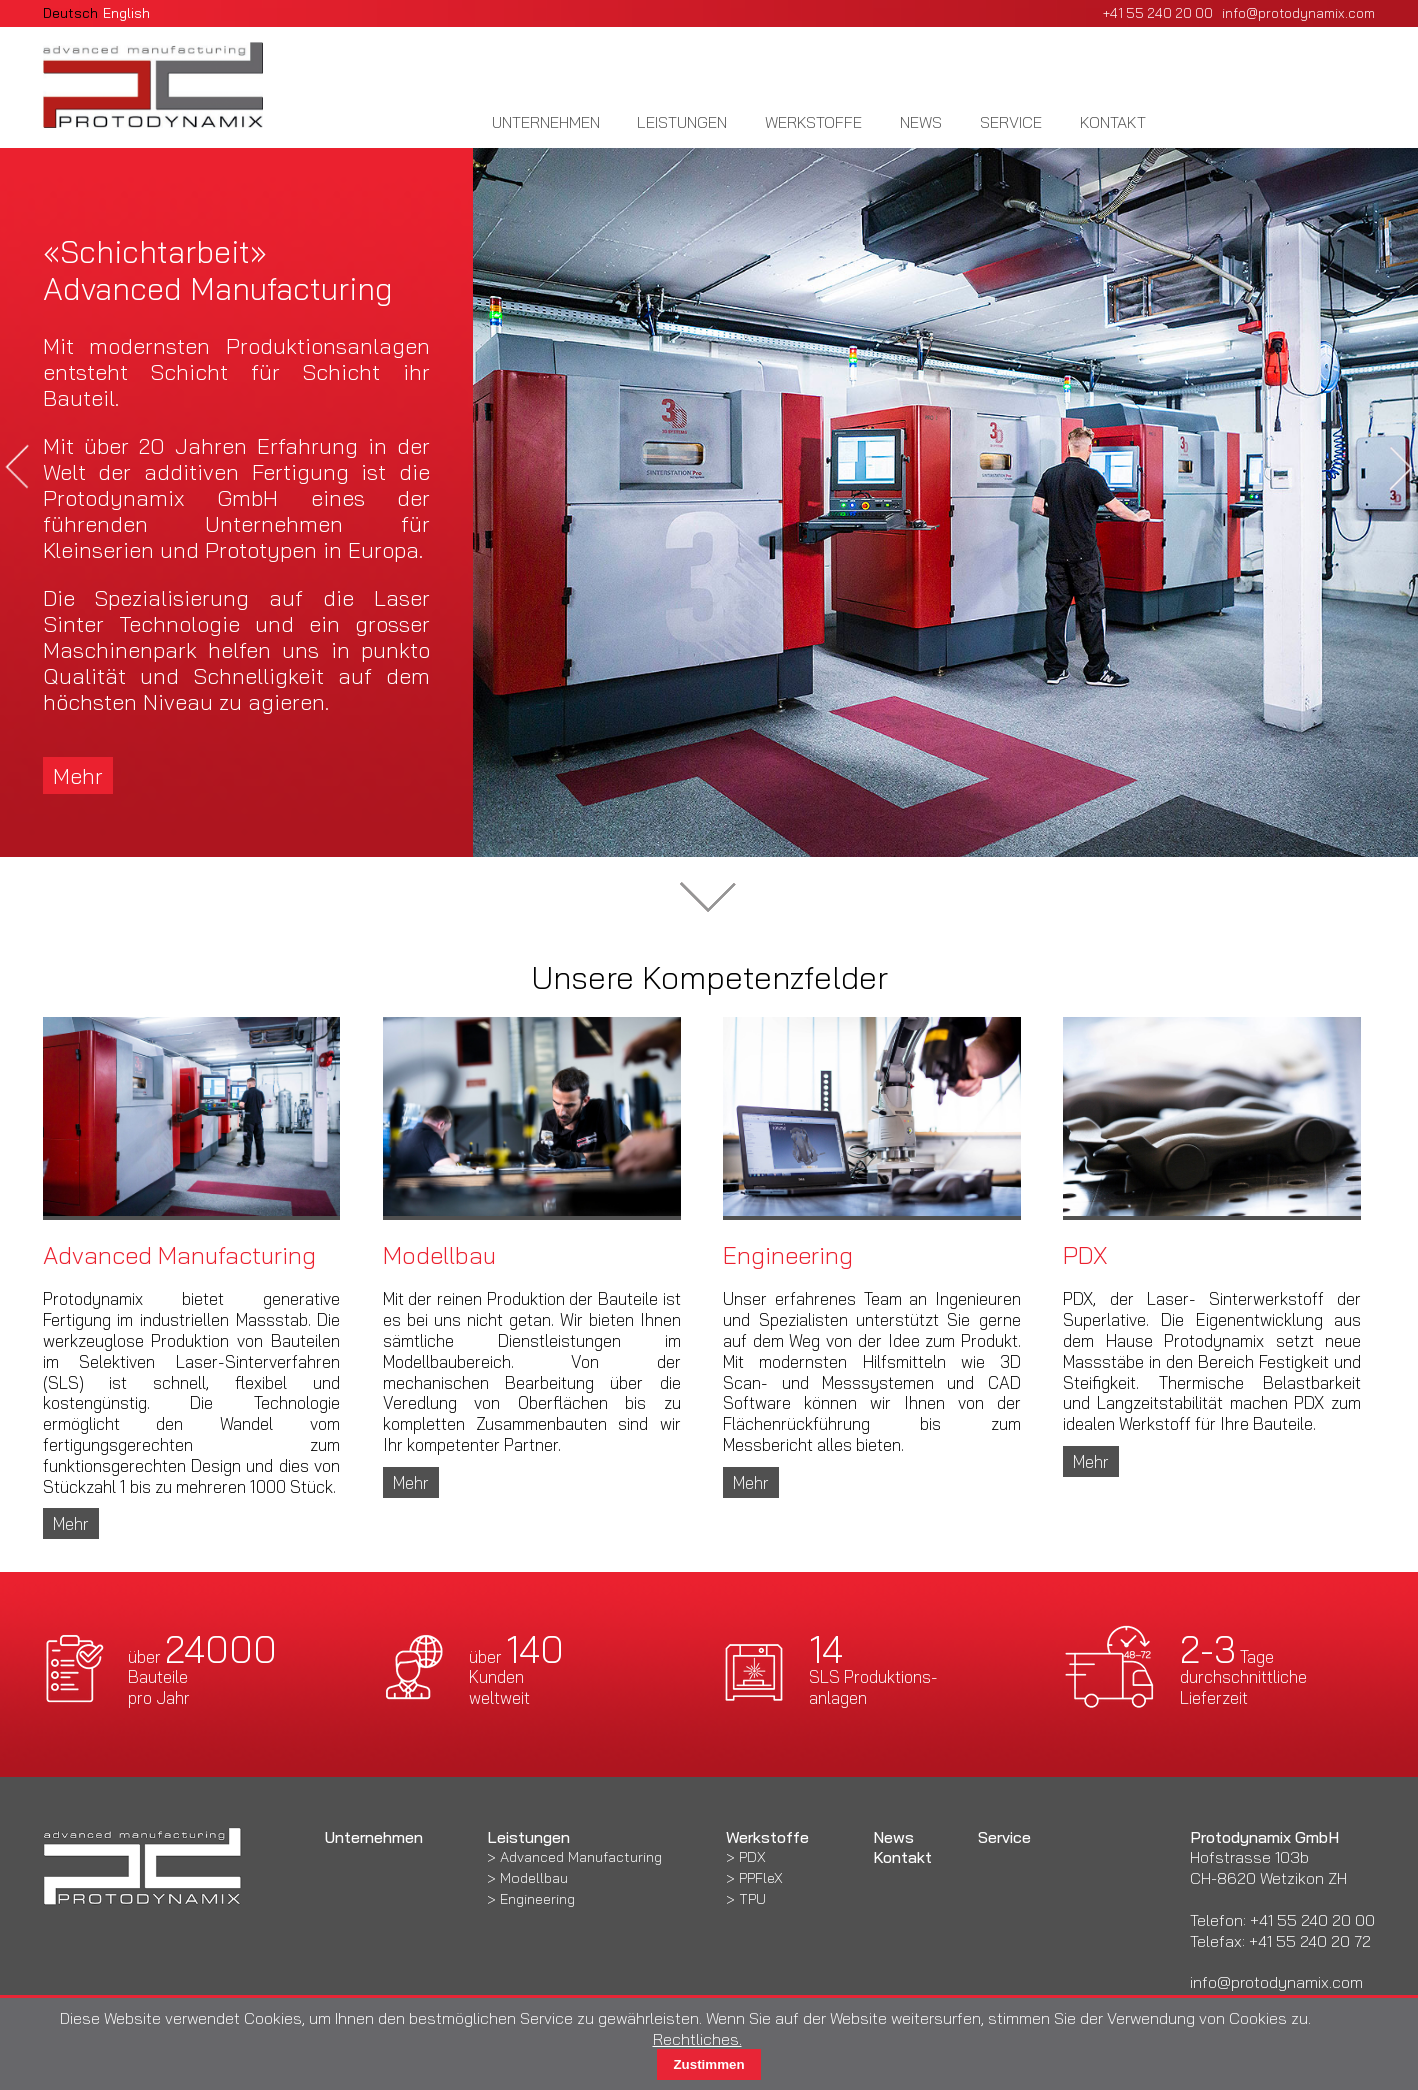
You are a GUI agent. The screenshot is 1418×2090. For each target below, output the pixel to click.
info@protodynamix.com (1298, 12)
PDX (752, 1857)
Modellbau (534, 1878)
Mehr (78, 775)
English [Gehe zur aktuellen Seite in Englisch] (126, 12)
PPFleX (761, 1878)
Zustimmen (708, 2064)
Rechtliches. (697, 2039)
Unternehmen (546, 122)
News (921, 122)
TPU (752, 1899)
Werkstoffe (813, 122)
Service (1011, 122)
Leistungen (682, 122)
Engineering (537, 1899)
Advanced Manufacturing (581, 1857)
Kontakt (1113, 122)
